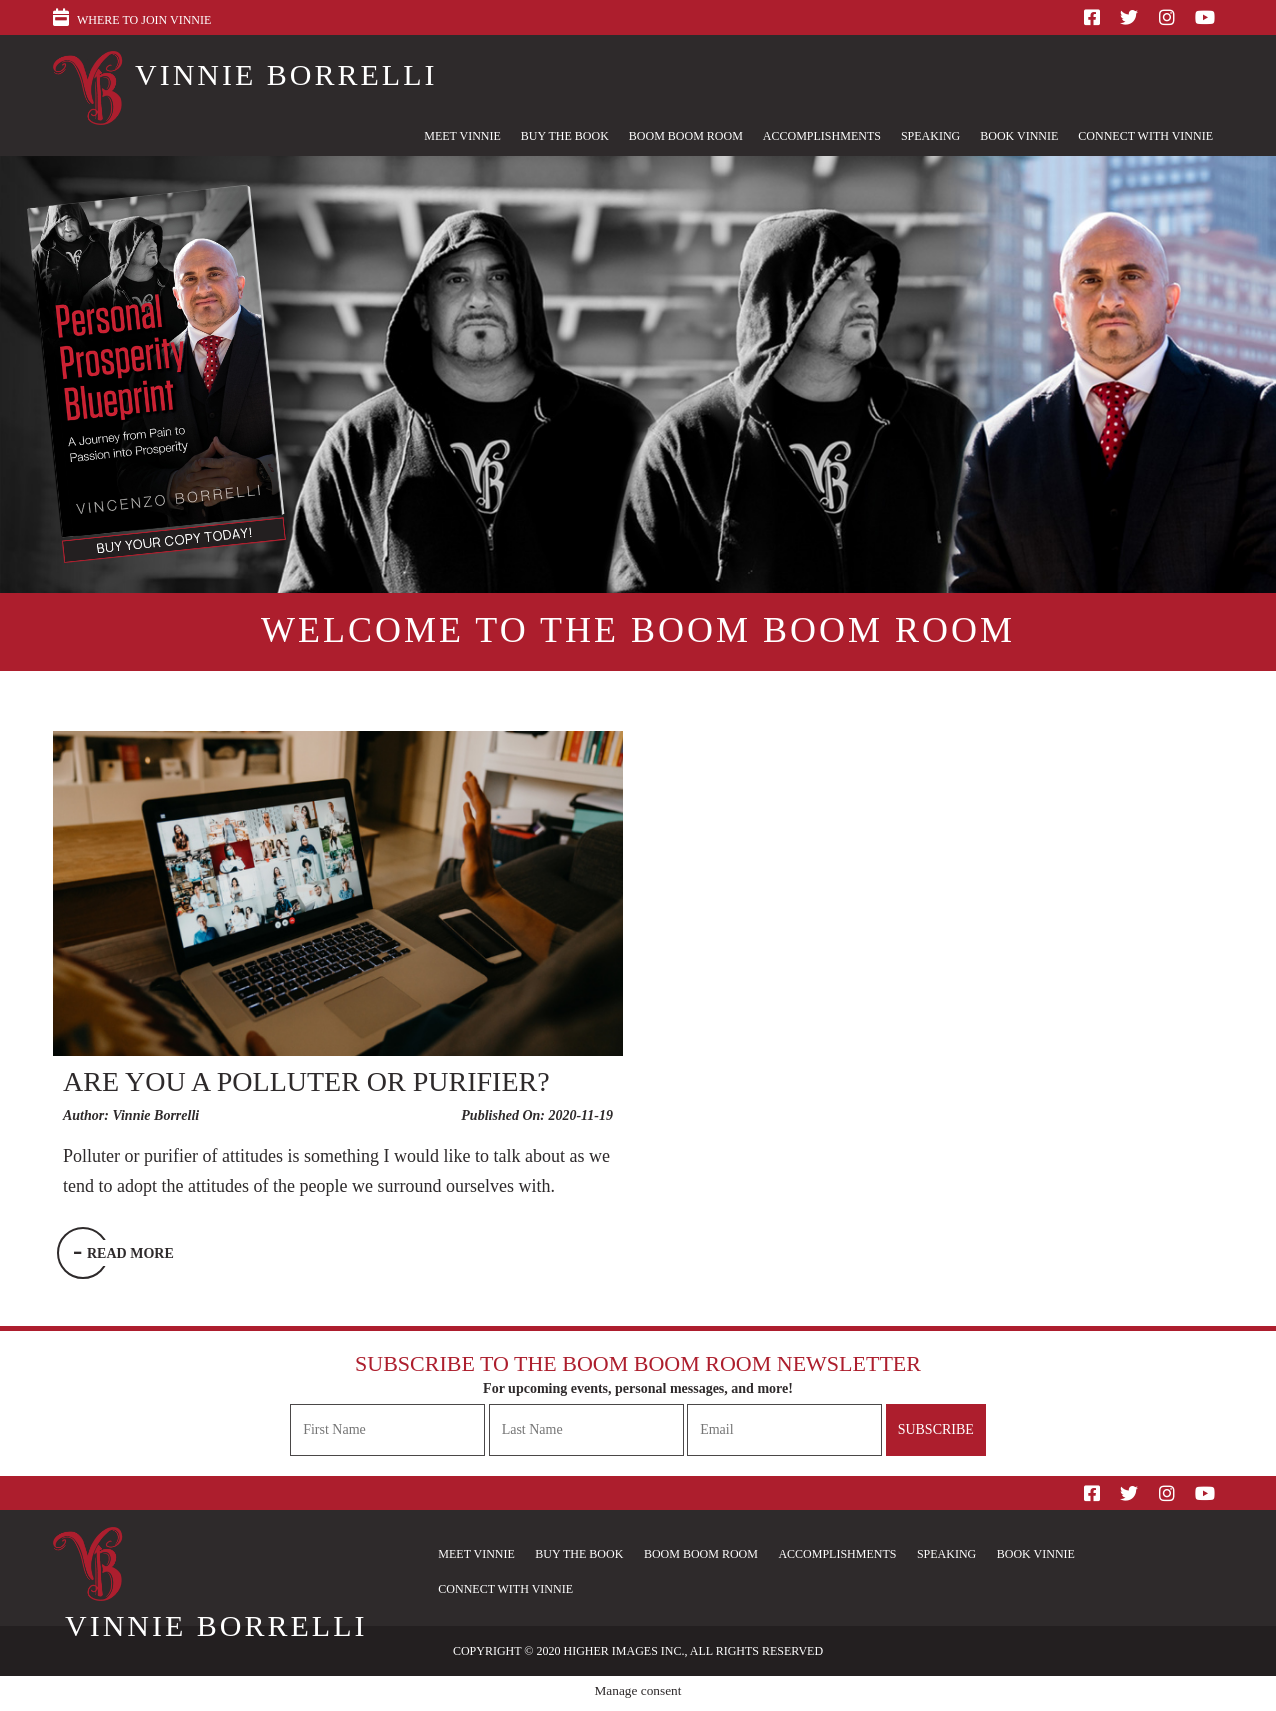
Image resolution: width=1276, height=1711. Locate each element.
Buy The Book (565, 136)
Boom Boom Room (686, 136)
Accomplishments (822, 136)
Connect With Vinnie (1145, 136)
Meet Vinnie (462, 136)
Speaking (930, 136)
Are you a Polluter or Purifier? (306, 1081)
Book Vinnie (1019, 136)
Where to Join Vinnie (144, 20)
